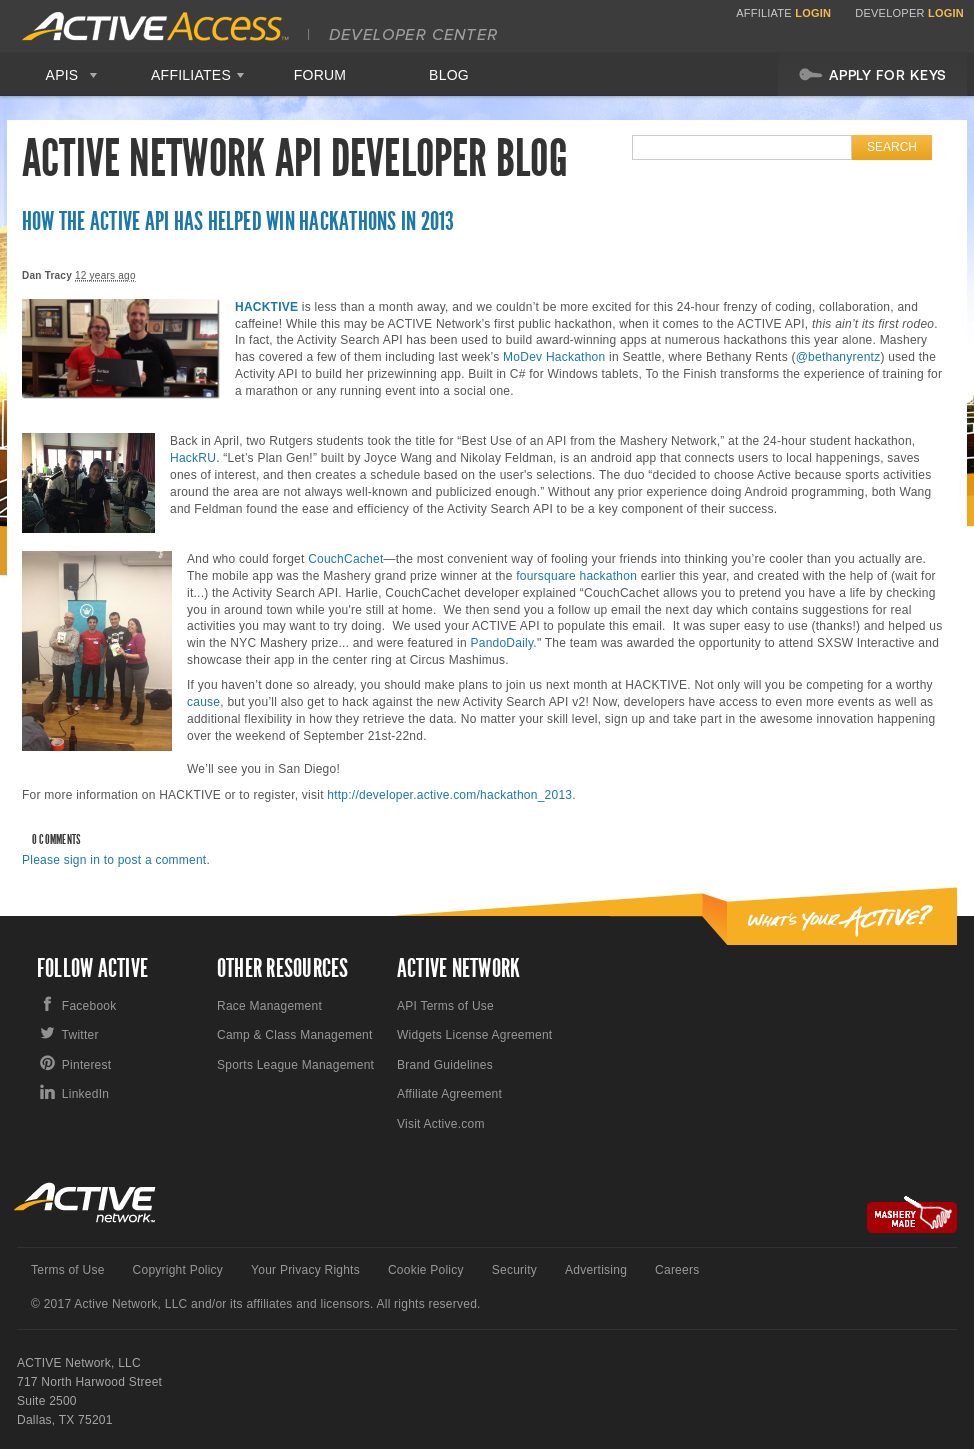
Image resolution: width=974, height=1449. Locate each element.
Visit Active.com (441, 1124)
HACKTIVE (266, 307)
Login (813, 13)
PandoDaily (501, 643)
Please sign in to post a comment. (116, 860)
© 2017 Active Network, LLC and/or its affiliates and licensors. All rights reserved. (256, 1304)
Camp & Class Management (295, 1035)
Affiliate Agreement (449, 1094)
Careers (677, 1270)
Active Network (85, 1202)
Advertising (596, 1270)
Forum (320, 75)
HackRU (193, 458)
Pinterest (87, 1065)
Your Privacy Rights (305, 1270)
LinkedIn (85, 1094)
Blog (449, 75)
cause (203, 702)
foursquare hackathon (576, 576)
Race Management (269, 1006)
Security (514, 1270)
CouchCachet (345, 559)
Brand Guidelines (445, 1065)
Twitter (80, 1035)
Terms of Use (68, 1270)
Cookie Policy (426, 1270)
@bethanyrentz (838, 357)
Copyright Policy (178, 1270)
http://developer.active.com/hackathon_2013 (449, 795)
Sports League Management (295, 1065)
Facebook (89, 1006)
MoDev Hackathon (554, 357)
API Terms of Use (445, 1006)
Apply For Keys (872, 74)
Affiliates (191, 75)
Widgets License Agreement (474, 1035)
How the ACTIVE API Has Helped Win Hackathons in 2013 (238, 221)
